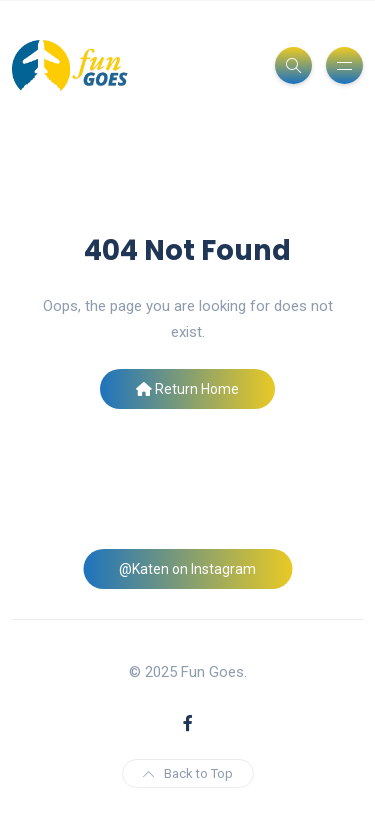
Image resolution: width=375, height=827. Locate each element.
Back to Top (188, 773)
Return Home (187, 389)
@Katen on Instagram (187, 569)
